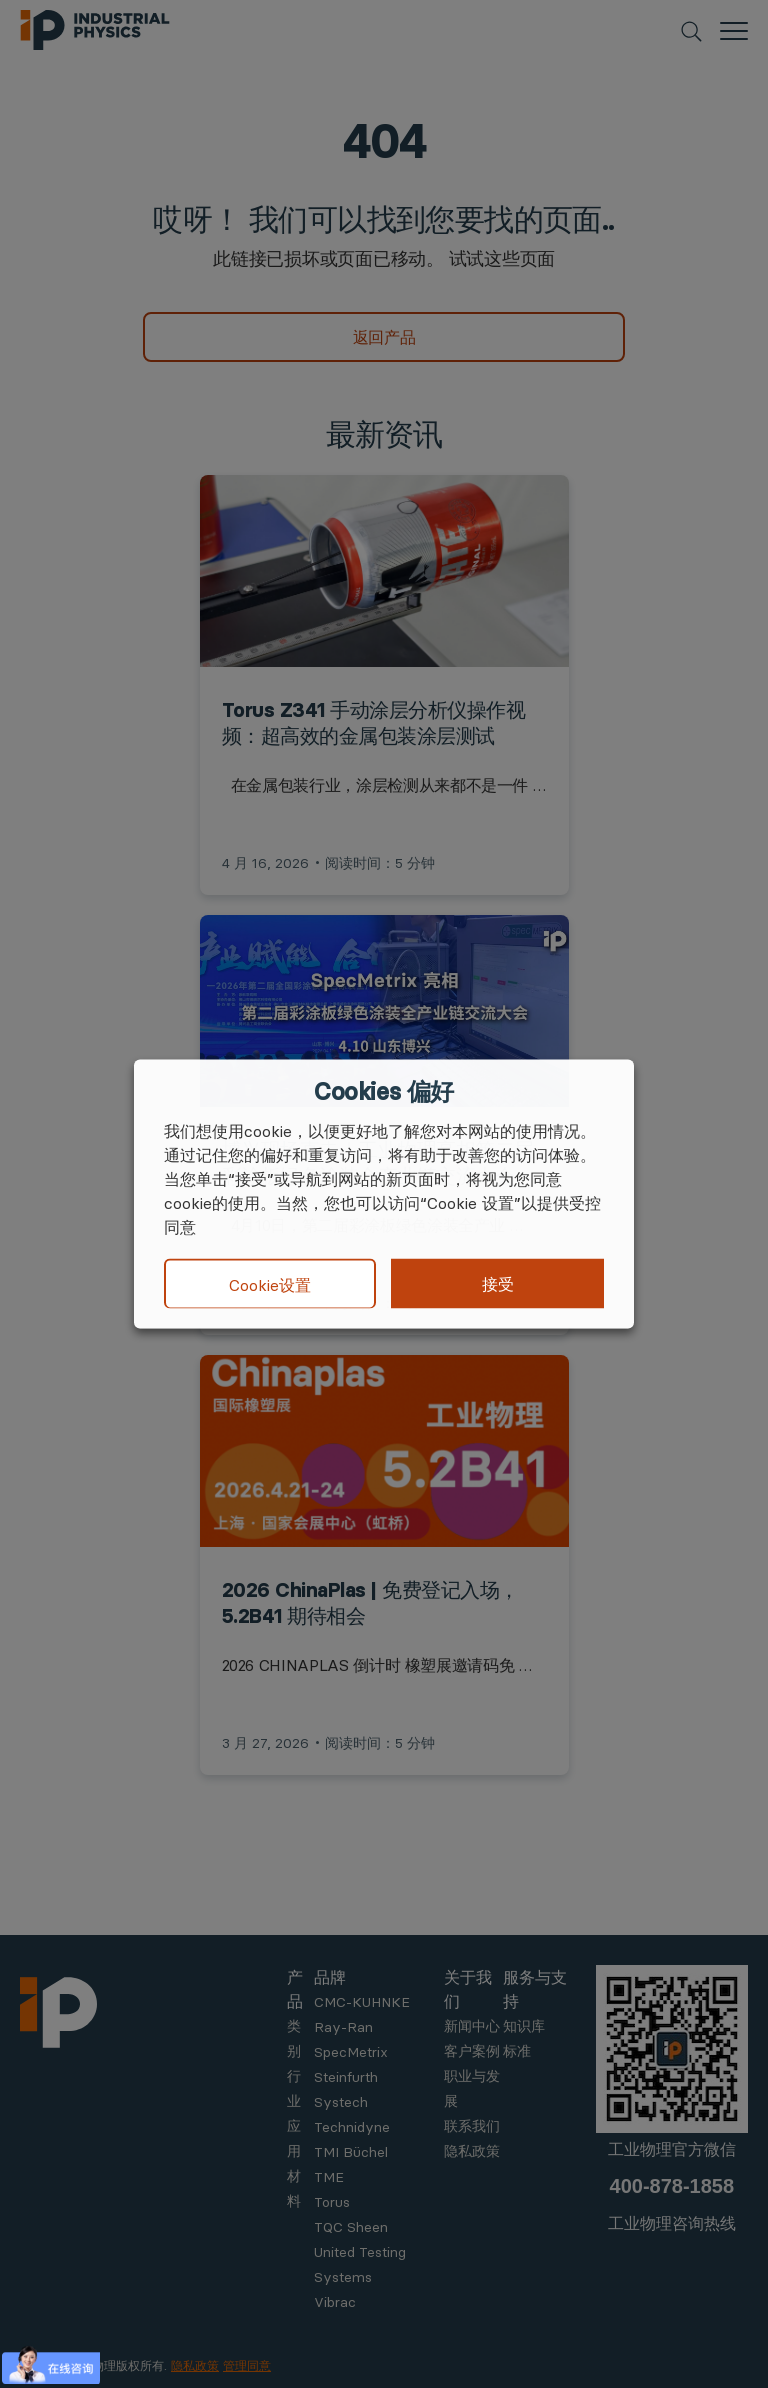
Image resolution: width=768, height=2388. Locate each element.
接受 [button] (498, 1284)
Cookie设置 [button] (270, 1284)
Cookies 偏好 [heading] (383, 1092)
